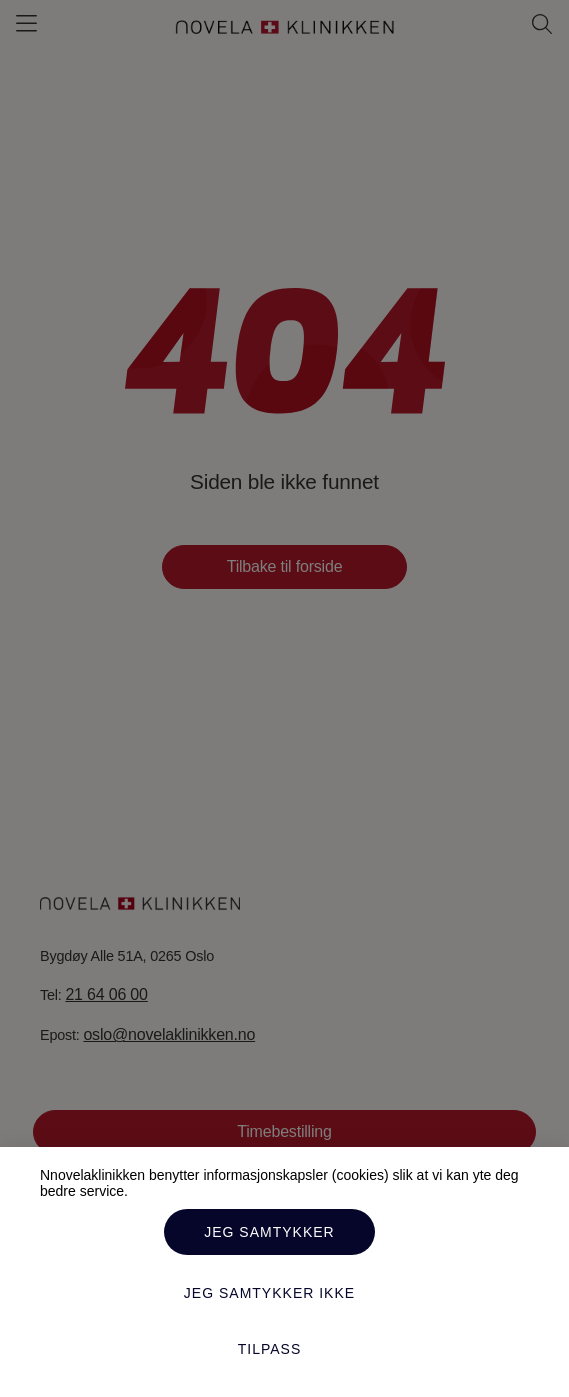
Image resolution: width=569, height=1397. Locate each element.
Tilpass (270, 1349)
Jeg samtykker (269, 1232)
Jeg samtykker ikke (269, 1293)
